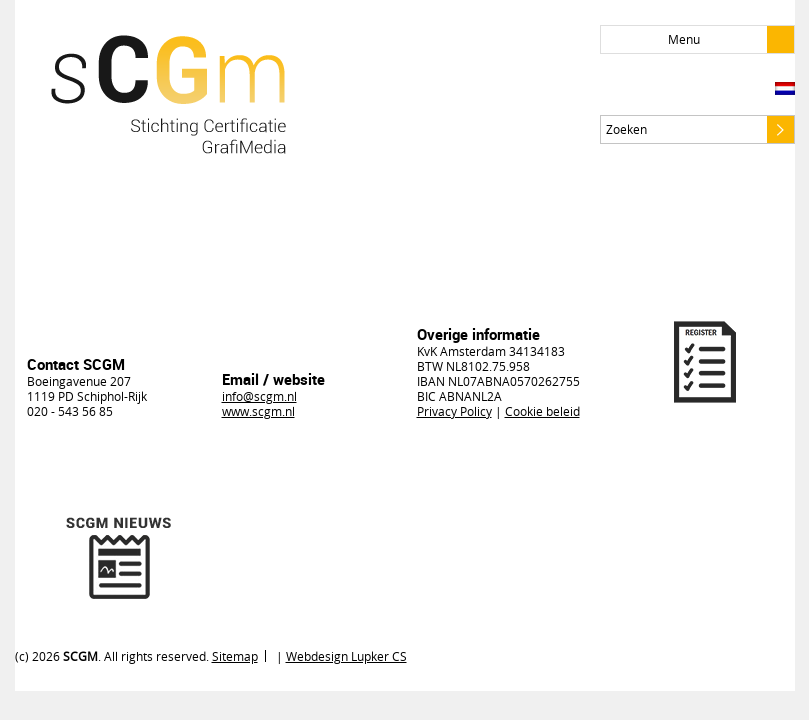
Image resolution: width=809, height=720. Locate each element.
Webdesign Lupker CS (346, 656)
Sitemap (235, 656)
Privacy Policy (454, 411)
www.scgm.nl (258, 411)
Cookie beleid (542, 411)
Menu (731, 39)
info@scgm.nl (259, 396)
